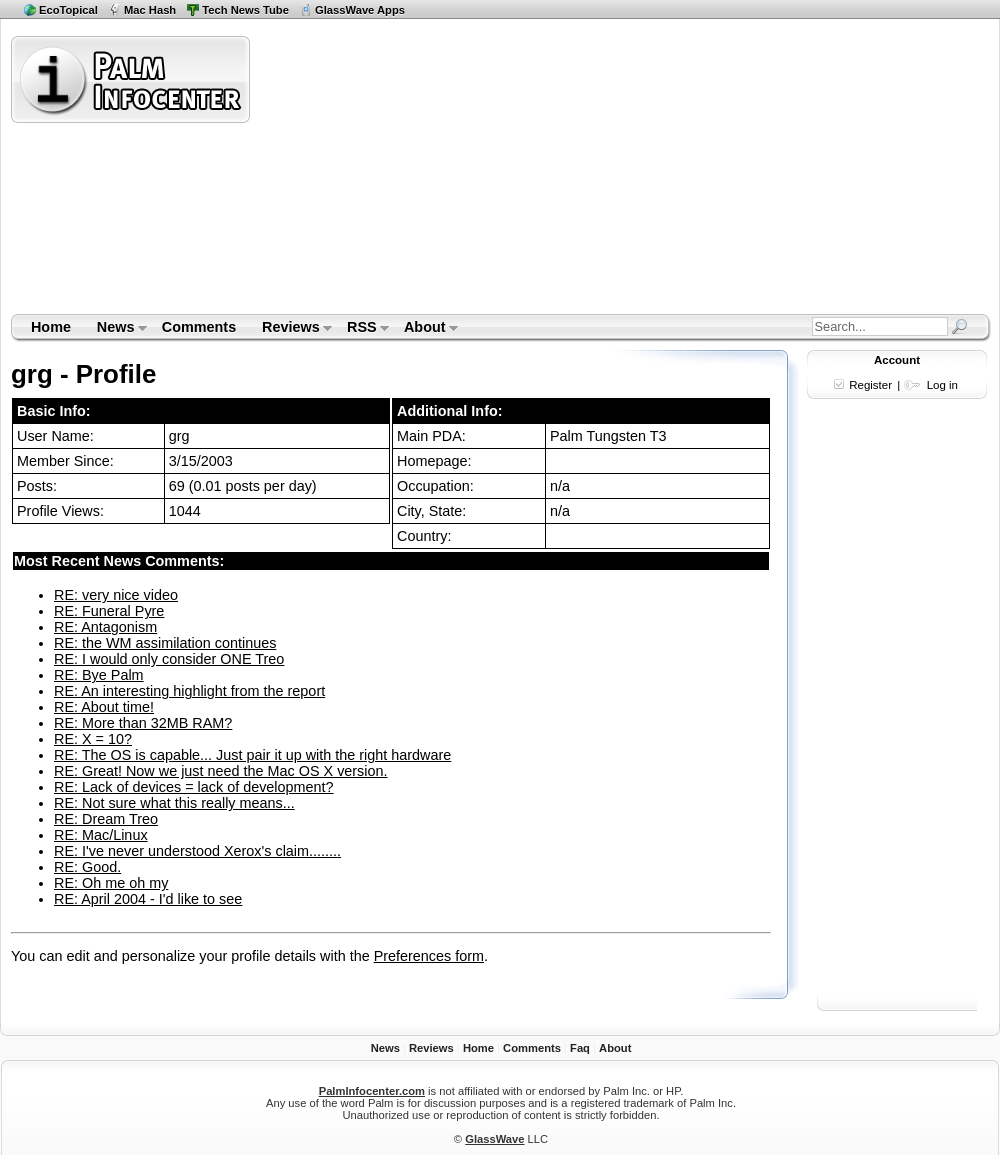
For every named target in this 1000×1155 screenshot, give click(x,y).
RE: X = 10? (93, 739)
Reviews (290, 329)
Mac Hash (150, 10)
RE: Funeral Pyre (109, 611)
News (115, 329)
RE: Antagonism (105, 627)
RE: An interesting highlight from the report (189, 691)
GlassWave (494, 1139)
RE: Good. (87, 867)
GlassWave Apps (360, 10)
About (424, 329)
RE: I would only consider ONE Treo (169, 659)
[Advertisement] (513, 174)
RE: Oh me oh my (111, 883)
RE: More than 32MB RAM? (143, 723)
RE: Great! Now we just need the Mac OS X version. (221, 771)
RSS (361, 329)
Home (51, 327)
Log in (942, 385)
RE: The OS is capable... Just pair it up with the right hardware (252, 755)
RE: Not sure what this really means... (174, 803)
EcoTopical (68, 10)
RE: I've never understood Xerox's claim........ (197, 851)
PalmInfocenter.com (372, 1091)
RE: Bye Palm (99, 675)
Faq (580, 1048)
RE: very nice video (116, 595)
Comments (199, 327)
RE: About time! (104, 707)
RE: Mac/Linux (101, 835)
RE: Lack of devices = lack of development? (194, 787)
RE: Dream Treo (106, 819)
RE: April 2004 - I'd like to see (148, 899)
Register (870, 385)
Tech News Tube (245, 10)
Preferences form (429, 956)
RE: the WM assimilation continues (165, 643)
